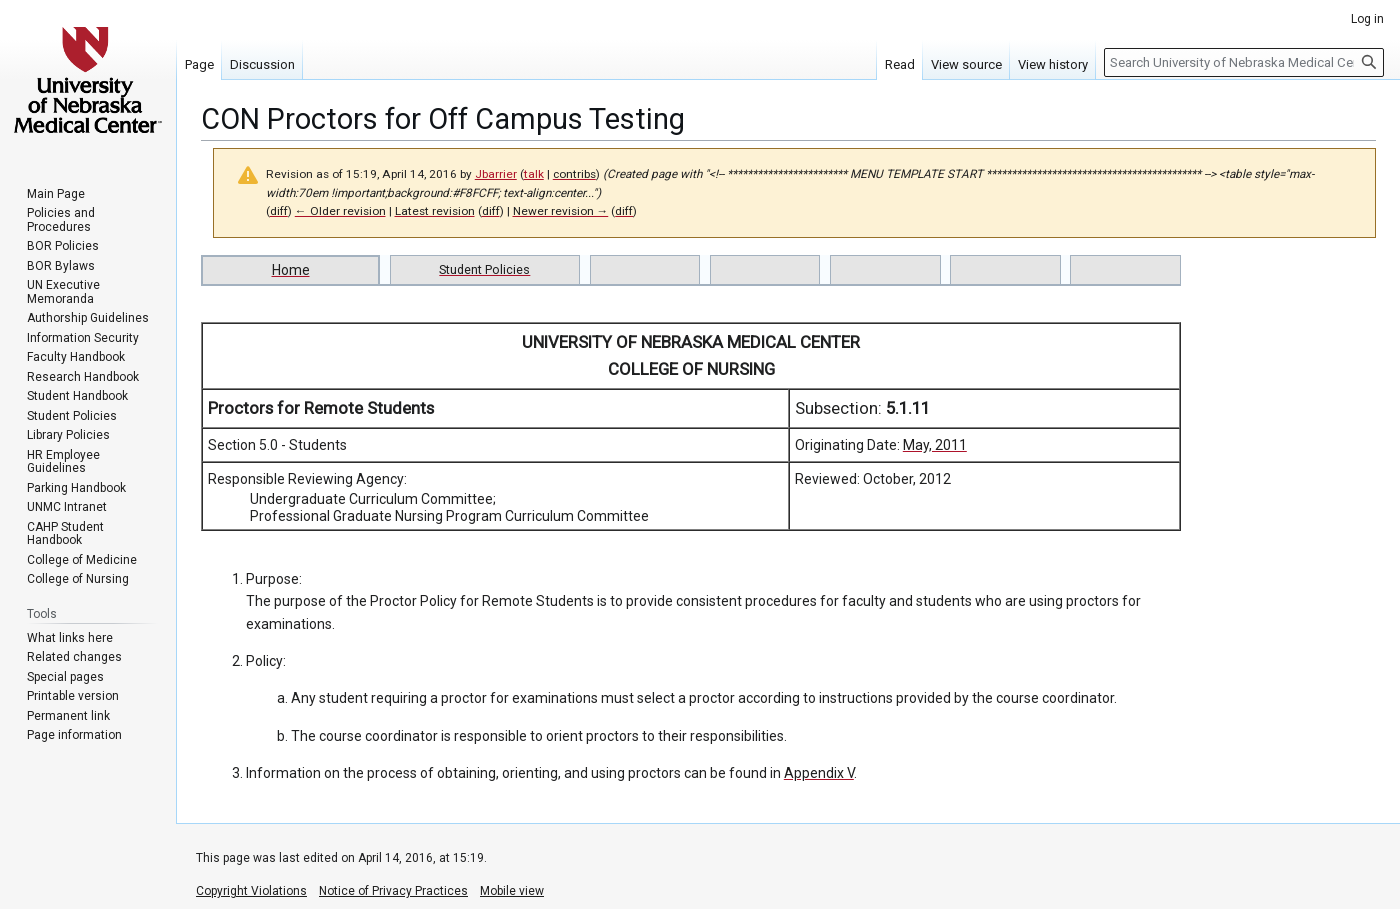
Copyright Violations (251, 891)
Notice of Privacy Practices (393, 891)
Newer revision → (561, 211)
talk (534, 174)
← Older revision (340, 211)
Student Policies (484, 269)
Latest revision (435, 211)
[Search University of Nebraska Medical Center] (1244, 62)
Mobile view (512, 891)
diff (279, 211)
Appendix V (819, 773)
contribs (574, 174)
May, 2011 (935, 445)
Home (291, 270)
